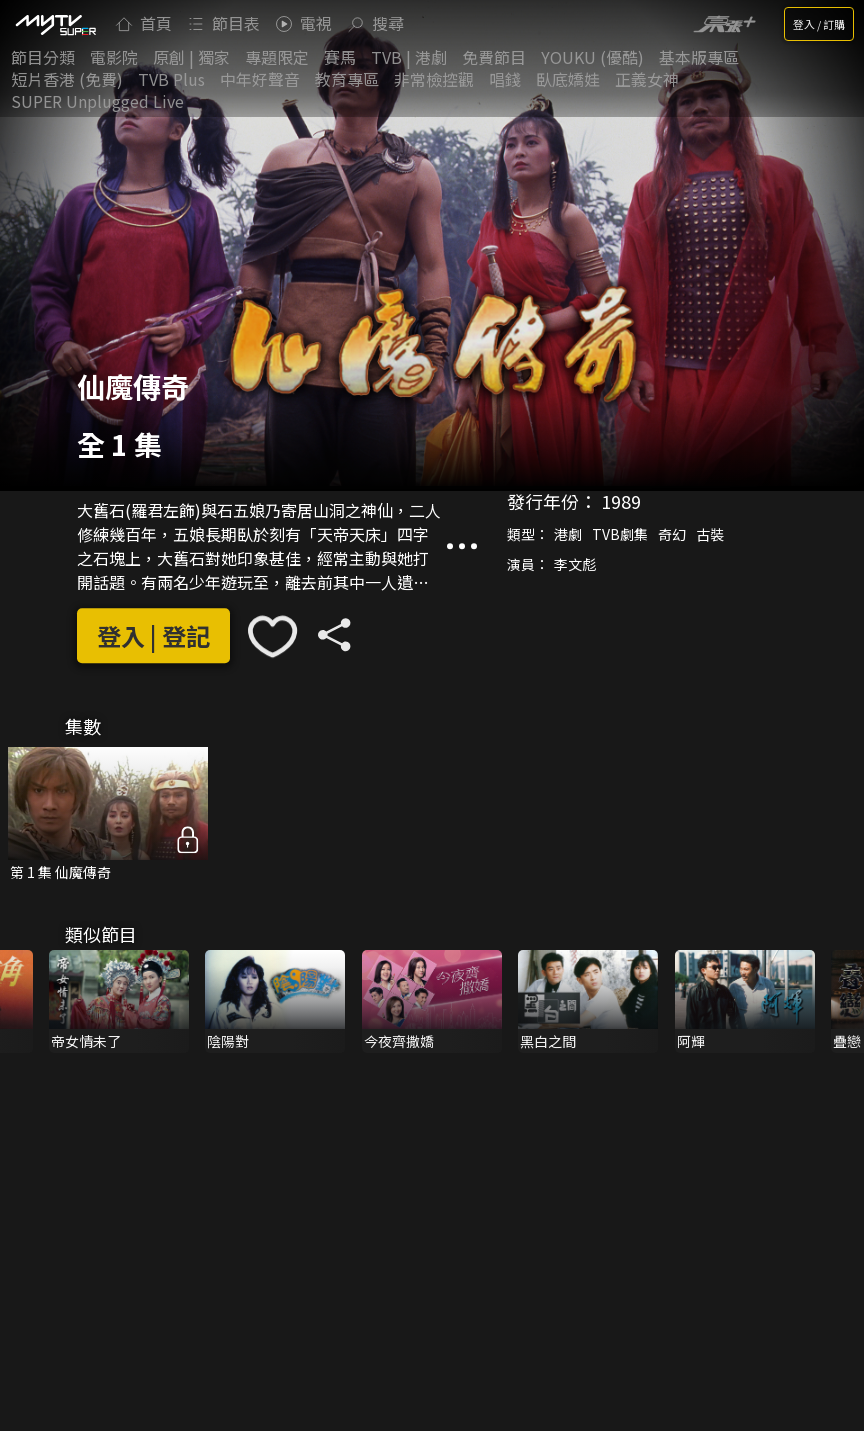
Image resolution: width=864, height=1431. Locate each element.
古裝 (710, 534)
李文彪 (575, 564)
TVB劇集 (620, 534)
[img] (55, 24)
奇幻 (672, 534)
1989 (621, 501)
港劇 (568, 534)
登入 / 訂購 (819, 24)
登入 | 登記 (153, 635)
